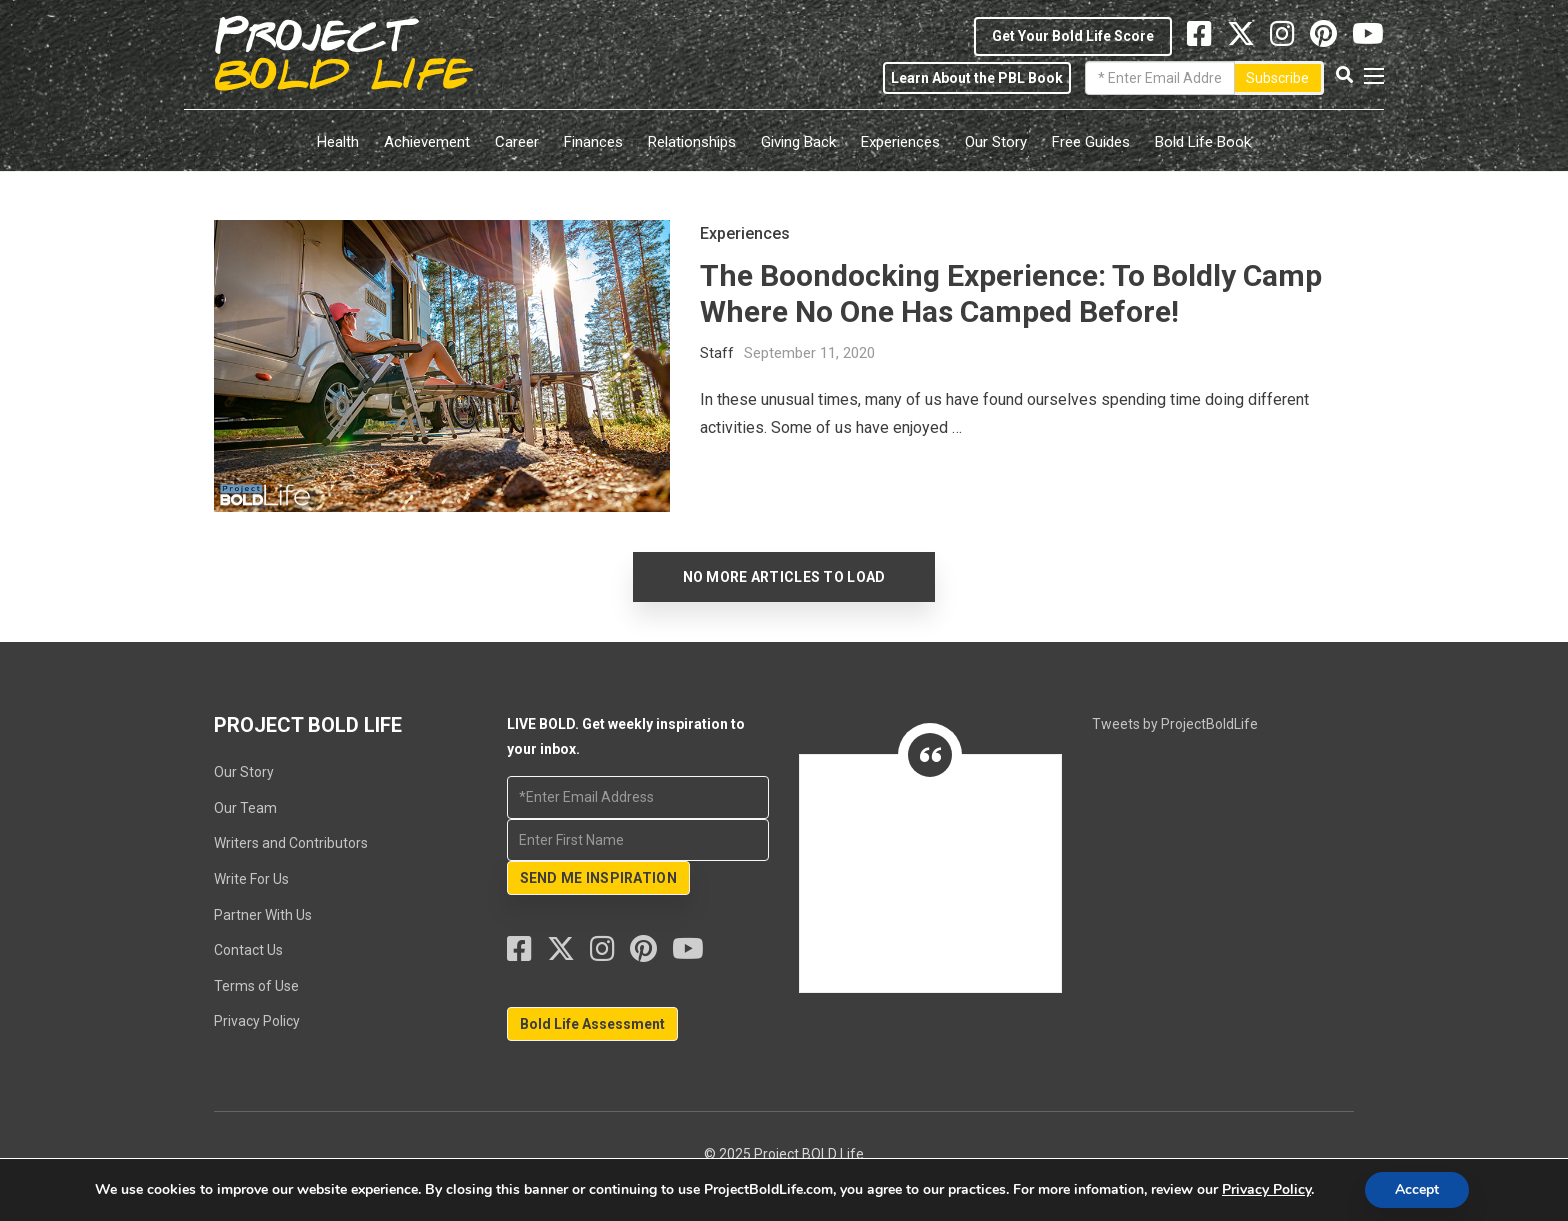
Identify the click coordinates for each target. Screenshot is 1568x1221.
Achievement (427, 142)
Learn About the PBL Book (977, 78)
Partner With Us (263, 915)
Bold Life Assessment (592, 1024)
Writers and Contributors (291, 843)
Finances (593, 142)
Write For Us (251, 879)
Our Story (996, 142)
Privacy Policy (257, 1021)
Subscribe (1277, 78)
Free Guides (1091, 142)
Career (517, 142)
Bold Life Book (1203, 142)
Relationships (692, 142)
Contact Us (248, 950)
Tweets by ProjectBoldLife (1175, 724)
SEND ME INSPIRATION (598, 878)
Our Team (245, 808)
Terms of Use (256, 986)
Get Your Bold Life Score (1073, 36)
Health (338, 142)
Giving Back (798, 142)
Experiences (900, 142)
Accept (1417, 1189)
